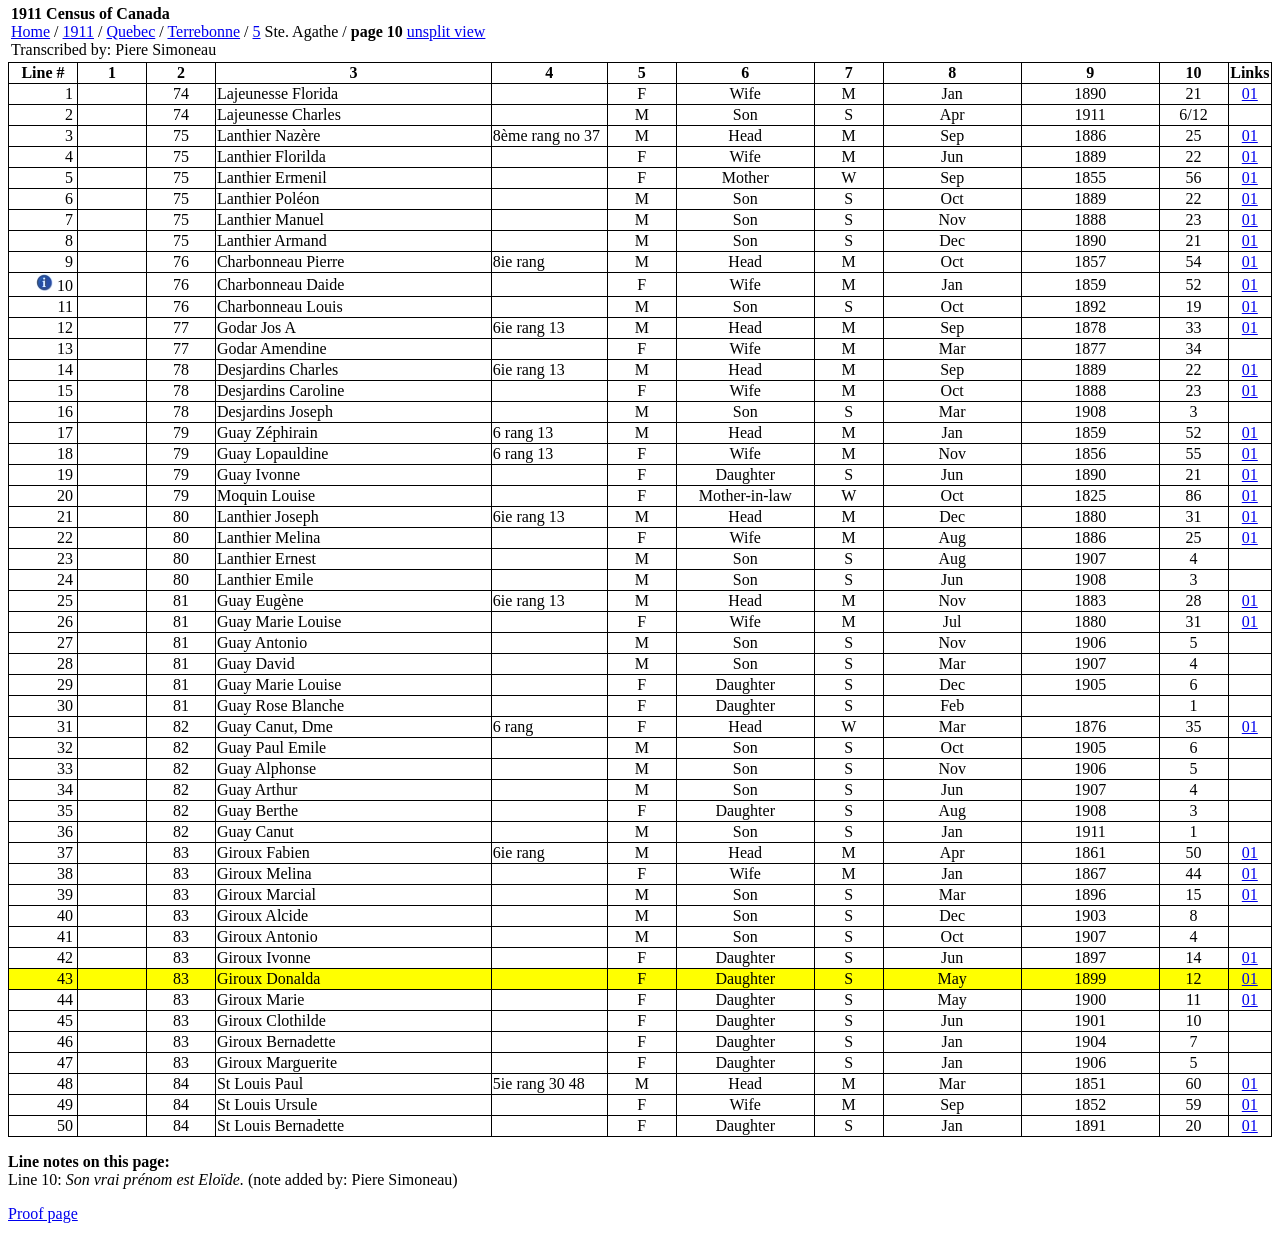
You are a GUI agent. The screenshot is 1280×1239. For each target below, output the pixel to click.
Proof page (43, 1213)
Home (30, 31)
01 (1250, 93)
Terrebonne (203, 31)
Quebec (130, 31)
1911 (78, 31)
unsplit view (446, 31)
